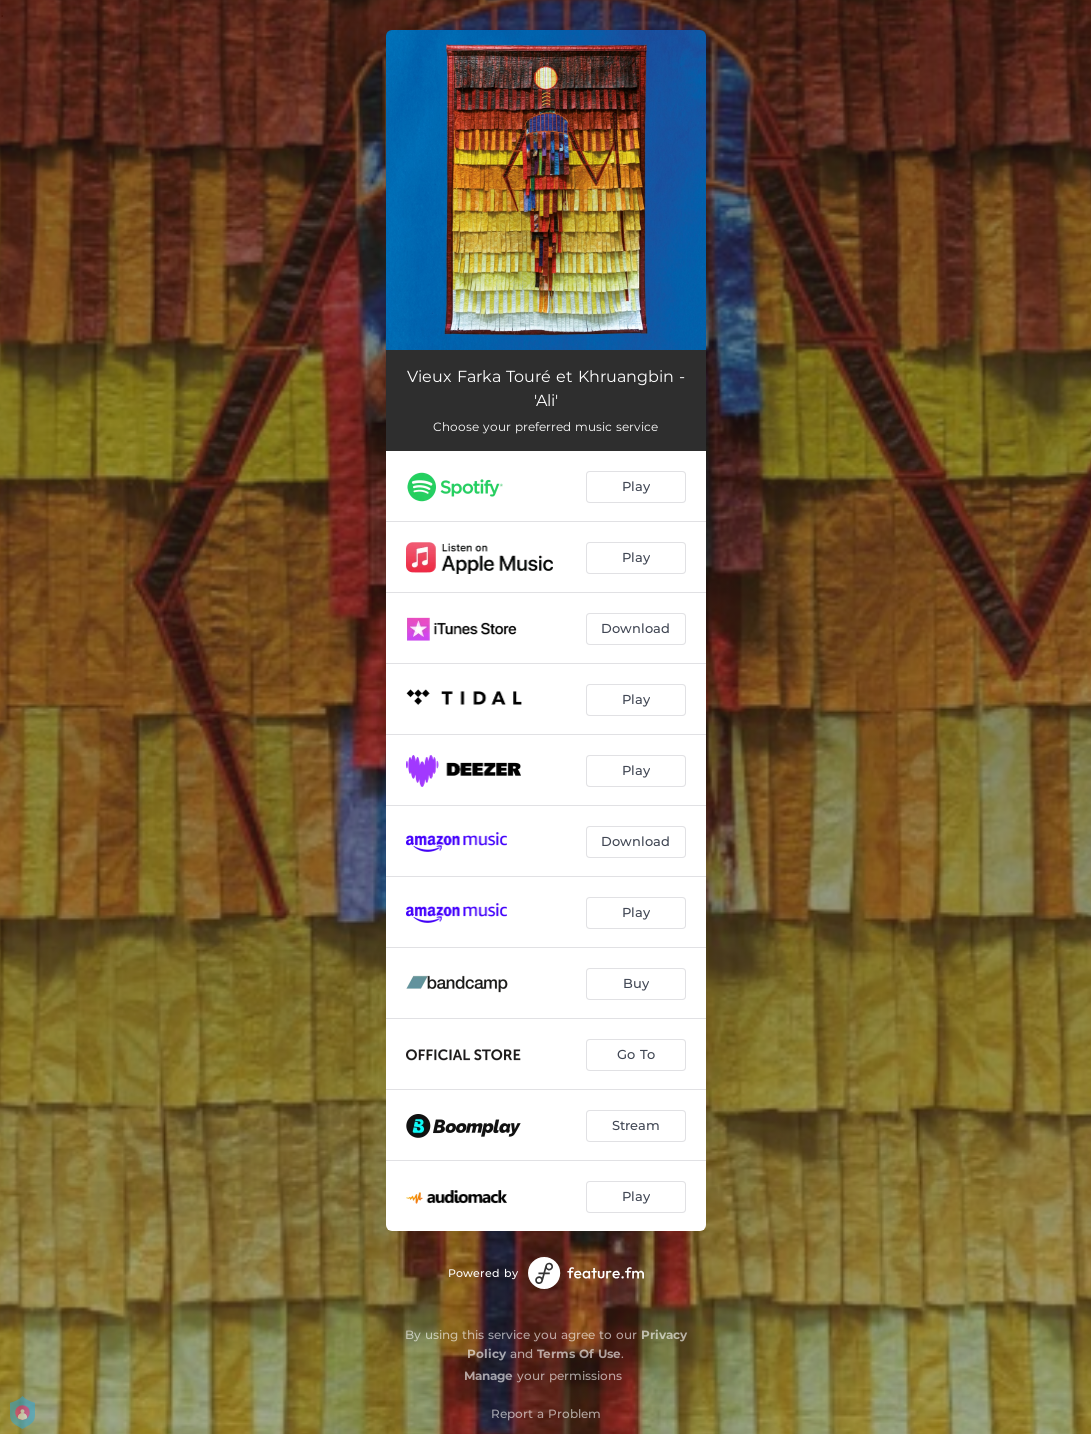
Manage (488, 1375)
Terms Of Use (579, 1353)
